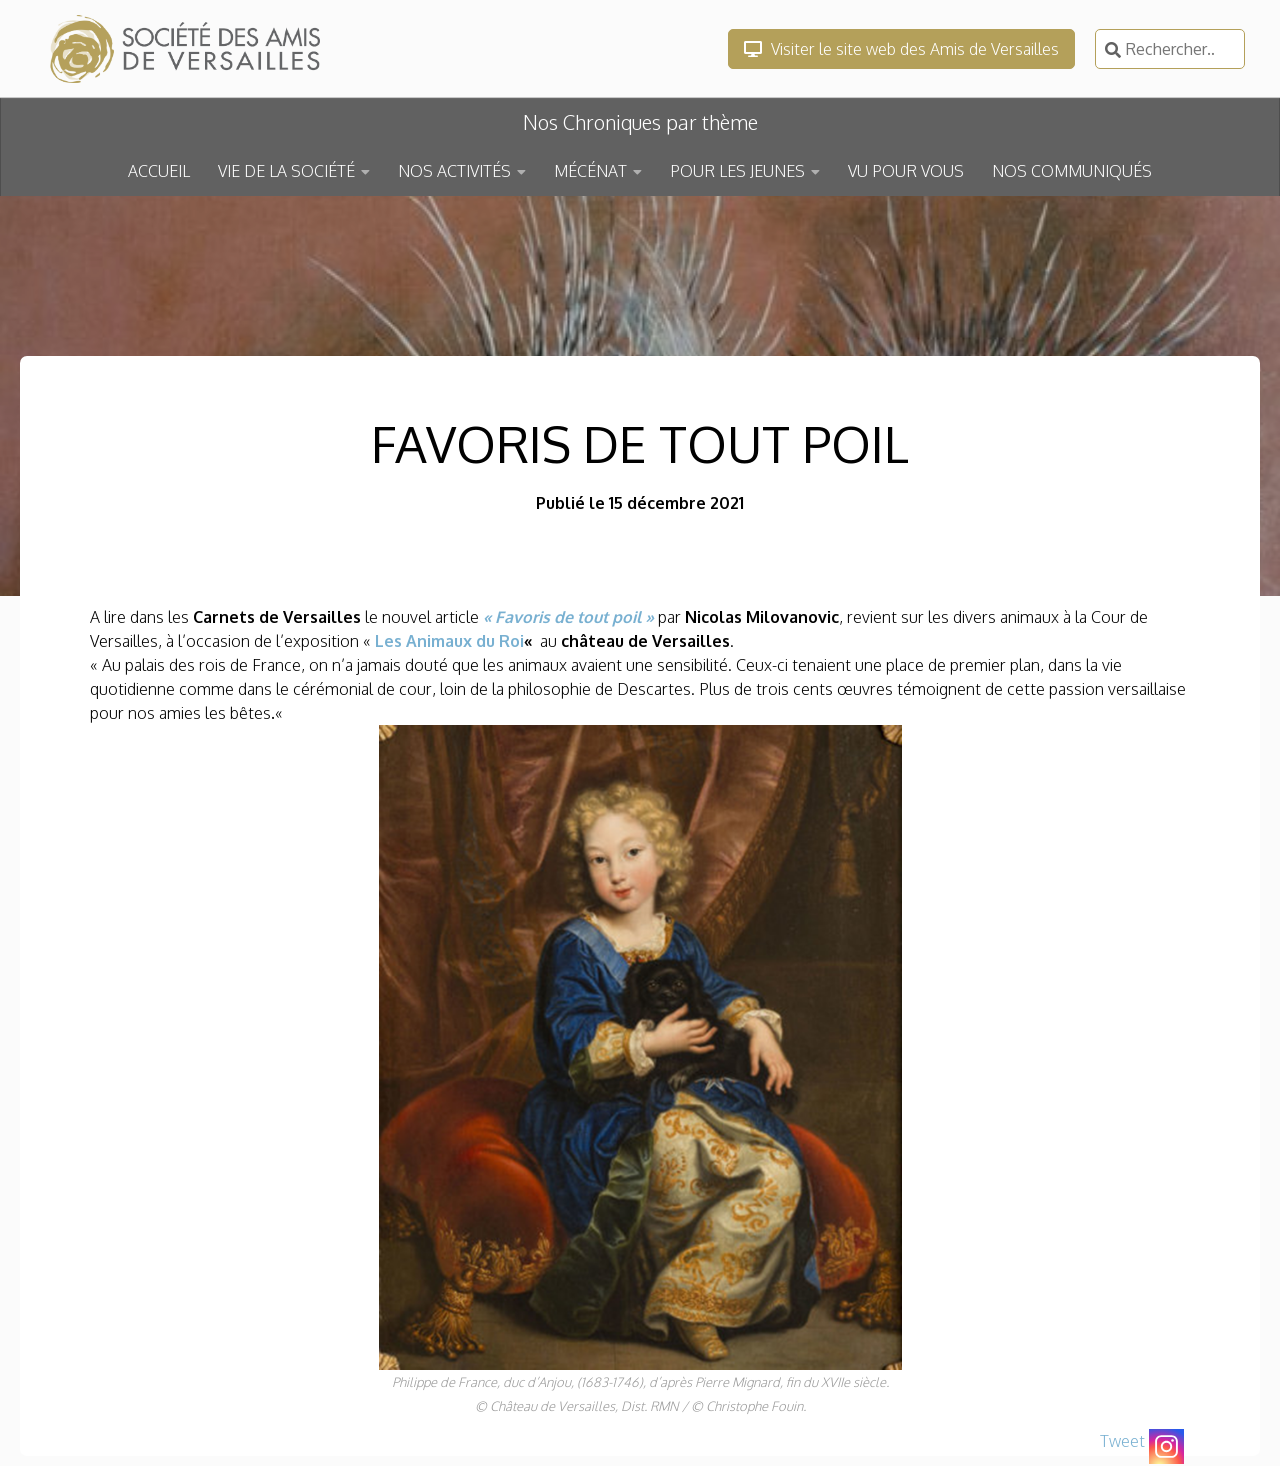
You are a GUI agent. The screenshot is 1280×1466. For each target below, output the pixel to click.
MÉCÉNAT (590, 171)
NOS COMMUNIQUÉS (1072, 171)
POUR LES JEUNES (737, 171)
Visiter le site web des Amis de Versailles (901, 49)
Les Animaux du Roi (449, 641)
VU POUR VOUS (906, 171)
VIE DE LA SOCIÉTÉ (286, 171)
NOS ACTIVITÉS (454, 171)
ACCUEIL (159, 171)
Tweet (1122, 1441)
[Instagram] (1166, 1446)
